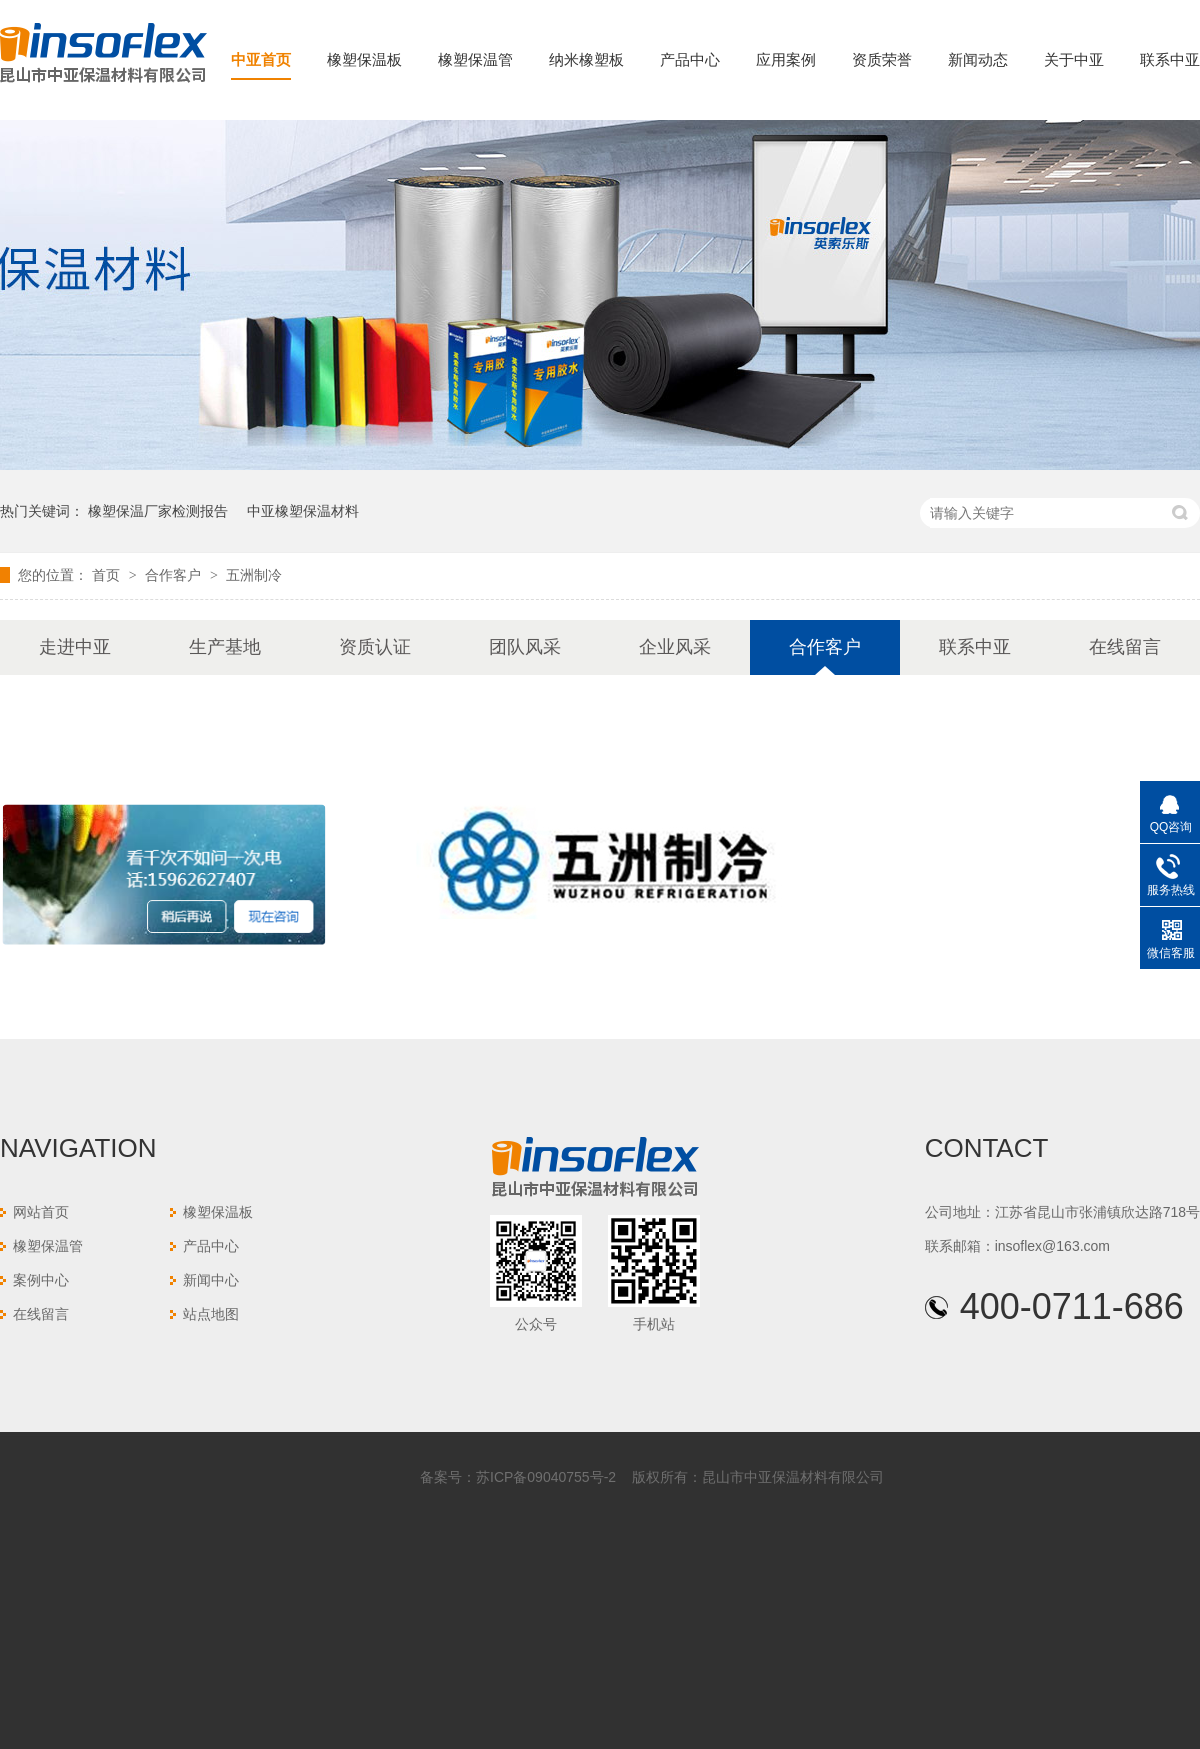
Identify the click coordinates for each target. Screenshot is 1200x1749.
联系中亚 (1170, 59)
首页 (108, 575)
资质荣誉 (882, 59)
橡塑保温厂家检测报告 (158, 511)
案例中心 (41, 1280)
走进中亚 (75, 647)
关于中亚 (1074, 59)
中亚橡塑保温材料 (303, 511)
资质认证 (375, 647)
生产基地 (225, 647)
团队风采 (525, 647)
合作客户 (175, 575)
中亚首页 (261, 59)
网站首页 (41, 1212)
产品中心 (690, 59)
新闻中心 (211, 1280)
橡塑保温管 (475, 59)
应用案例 (786, 59)
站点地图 (211, 1314)
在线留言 (1125, 647)
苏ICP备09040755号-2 (546, 1477)
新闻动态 (978, 59)
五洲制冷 (254, 575)
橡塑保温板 (364, 59)
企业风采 (675, 647)
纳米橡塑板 (586, 59)
